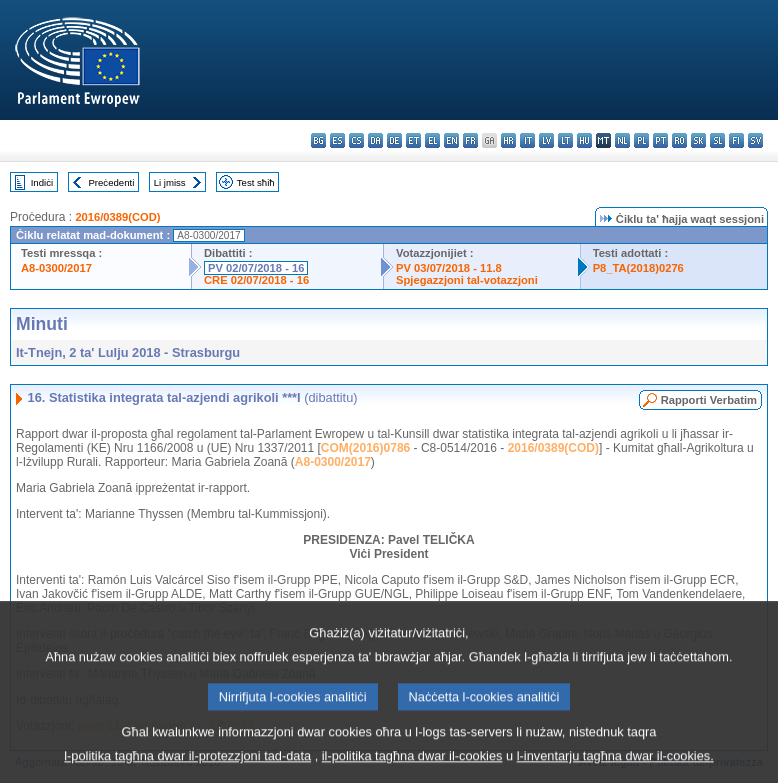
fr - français (470, 140)
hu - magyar (584, 140)
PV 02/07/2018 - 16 (256, 268)
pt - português (660, 140)
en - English (451, 140)
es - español (337, 140)
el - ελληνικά (432, 140)
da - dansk (375, 140)
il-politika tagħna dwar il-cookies (412, 768)
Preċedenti (111, 182)
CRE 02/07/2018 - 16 (256, 280)
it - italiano (527, 140)
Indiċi (42, 182)
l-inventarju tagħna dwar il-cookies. (615, 768)
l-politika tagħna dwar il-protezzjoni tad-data (187, 768)
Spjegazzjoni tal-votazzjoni (467, 280)
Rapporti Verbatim (709, 400)
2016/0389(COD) (117, 217)
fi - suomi (736, 140)
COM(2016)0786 (365, 448)
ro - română (679, 140)
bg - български (318, 140)
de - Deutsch (394, 140)
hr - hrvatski (508, 140)
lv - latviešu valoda (546, 140)
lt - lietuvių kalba (565, 140)
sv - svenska (755, 140)
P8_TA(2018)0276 (638, 268)
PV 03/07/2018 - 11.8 (449, 268)
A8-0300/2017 (56, 268)
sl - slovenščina (717, 140)
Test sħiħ (256, 182)
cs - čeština (356, 140)
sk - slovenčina (698, 140)
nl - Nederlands (622, 140)
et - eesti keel (413, 140)
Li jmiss (170, 182)
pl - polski (641, 140)
